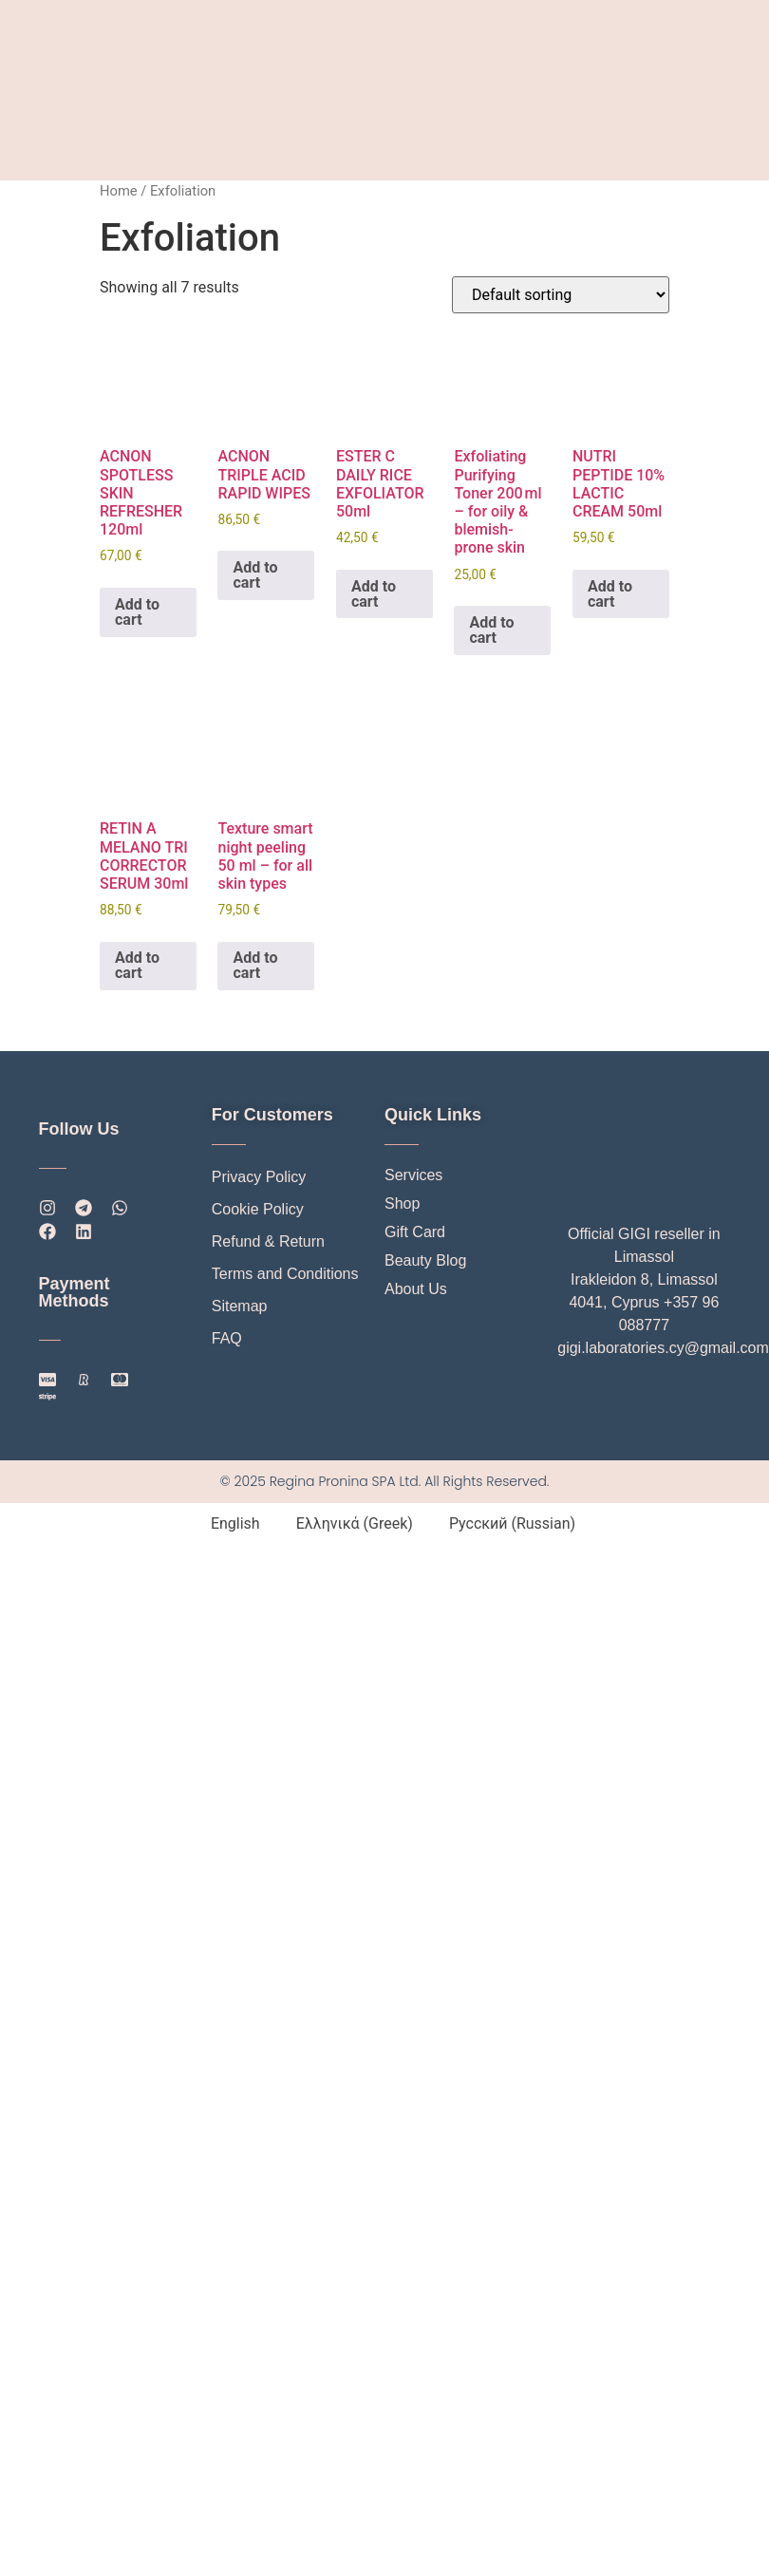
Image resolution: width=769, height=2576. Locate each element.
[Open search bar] (470, 1327)
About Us (415, 1289)
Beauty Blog (425, 1260)
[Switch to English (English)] (227, 1524)
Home (119, 190)
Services (413, 1175)
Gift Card (414, 1232)
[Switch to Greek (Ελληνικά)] (346, 1524)
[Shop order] (560, 294)
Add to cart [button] (137, 612)
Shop (402, 1203)
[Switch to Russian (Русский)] (503, 1524)
